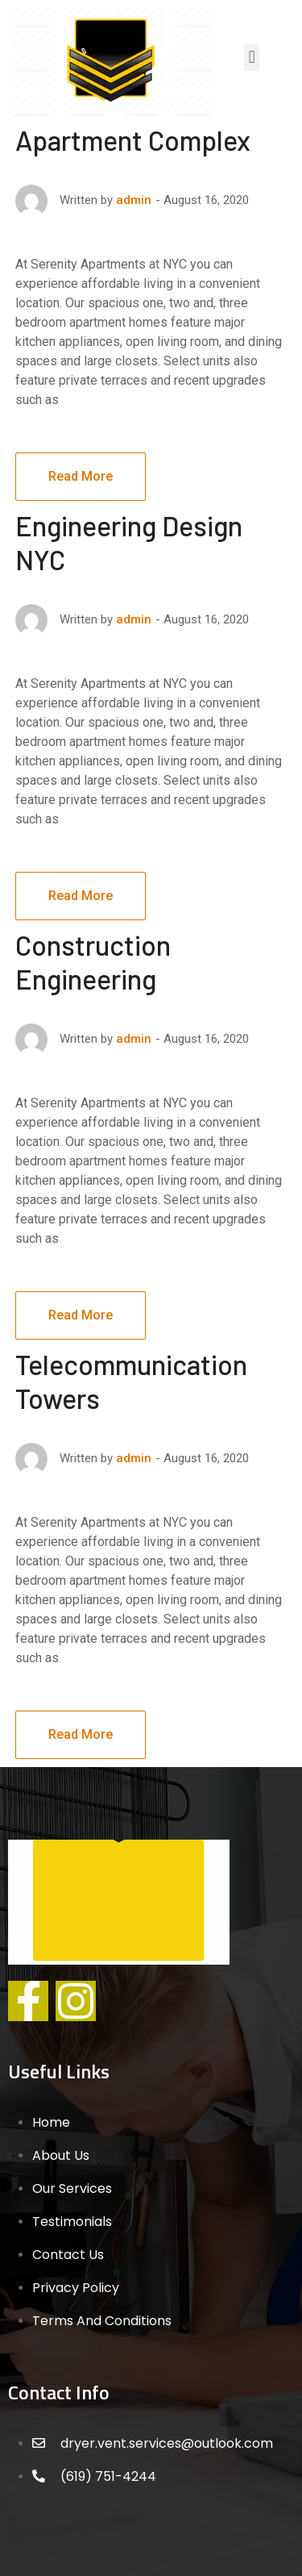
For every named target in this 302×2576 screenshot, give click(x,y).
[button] (251, 57)
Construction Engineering (93, 961)
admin (133, 200)
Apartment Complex (132, 139)
